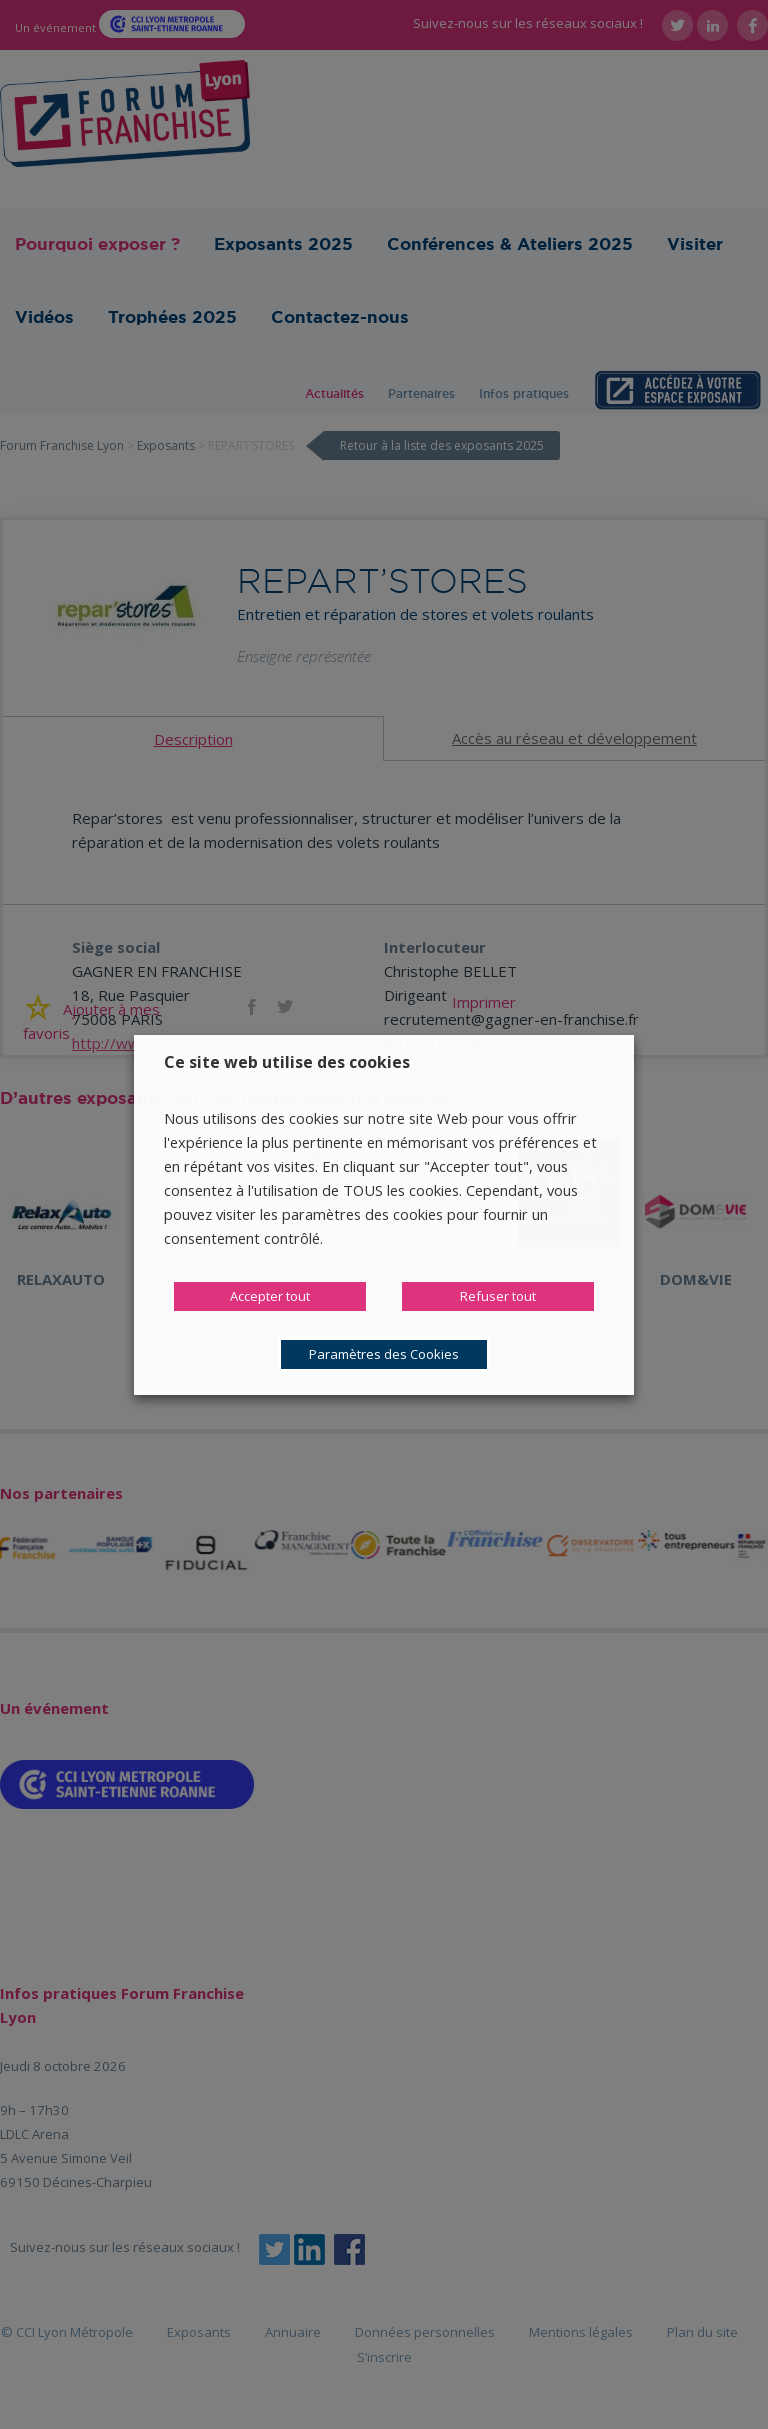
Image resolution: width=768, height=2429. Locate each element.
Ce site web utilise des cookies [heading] (287, 1062)
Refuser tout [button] (498, 1296)
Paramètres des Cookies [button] (384, 1354)
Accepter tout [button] (270, 1296)
